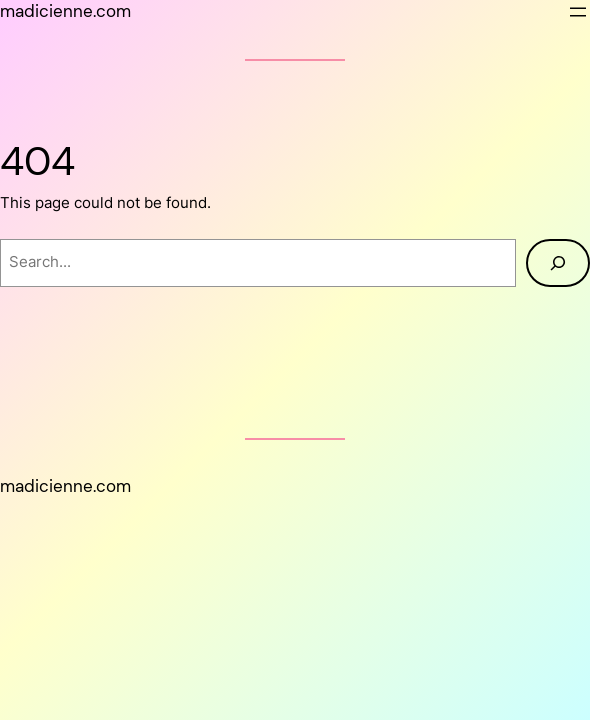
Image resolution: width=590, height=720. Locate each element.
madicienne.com (65, 11)
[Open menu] (578, 12)
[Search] (558, 263)
